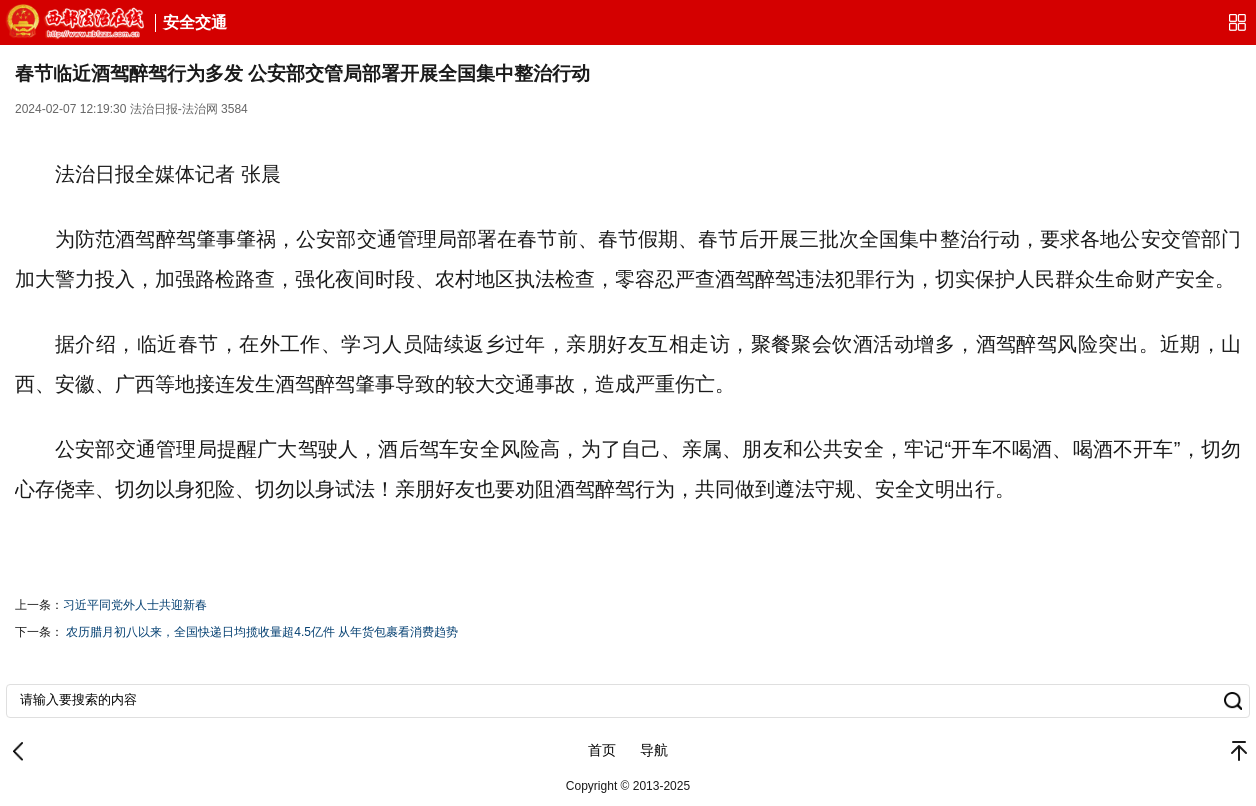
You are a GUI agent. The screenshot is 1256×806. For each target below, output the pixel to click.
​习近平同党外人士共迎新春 (135, 605)
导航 (654, 750)
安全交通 (195, 22)
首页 (602, 750)
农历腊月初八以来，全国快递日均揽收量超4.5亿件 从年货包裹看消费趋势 (262, 632)
